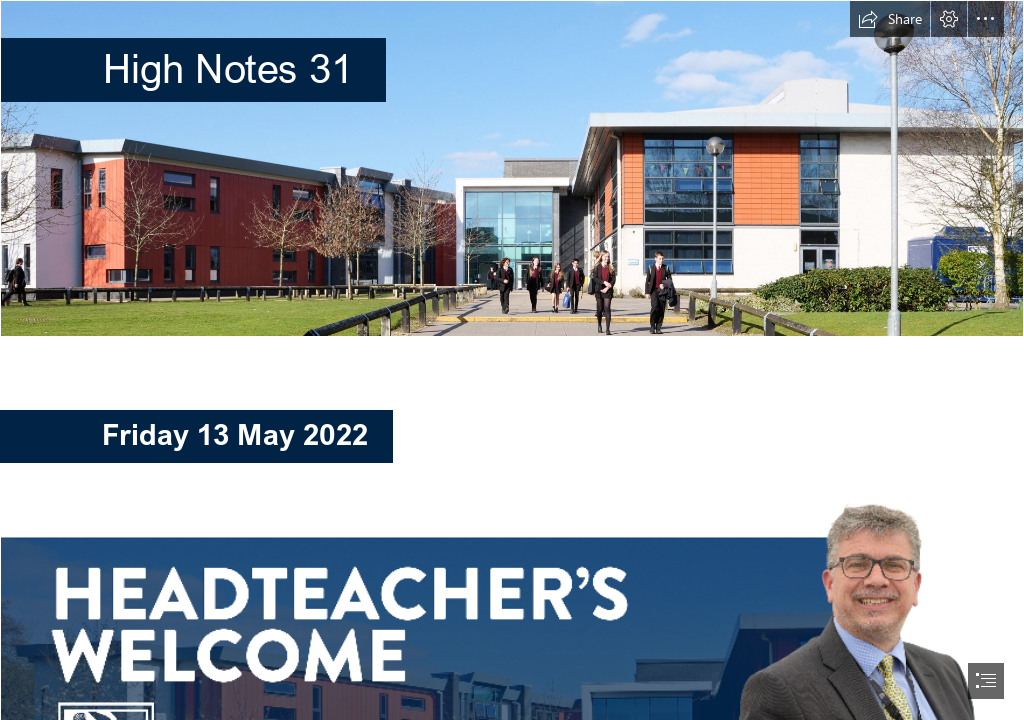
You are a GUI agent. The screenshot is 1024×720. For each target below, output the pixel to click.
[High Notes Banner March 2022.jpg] (512, 168)
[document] (512, 360)
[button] (890, 19)
